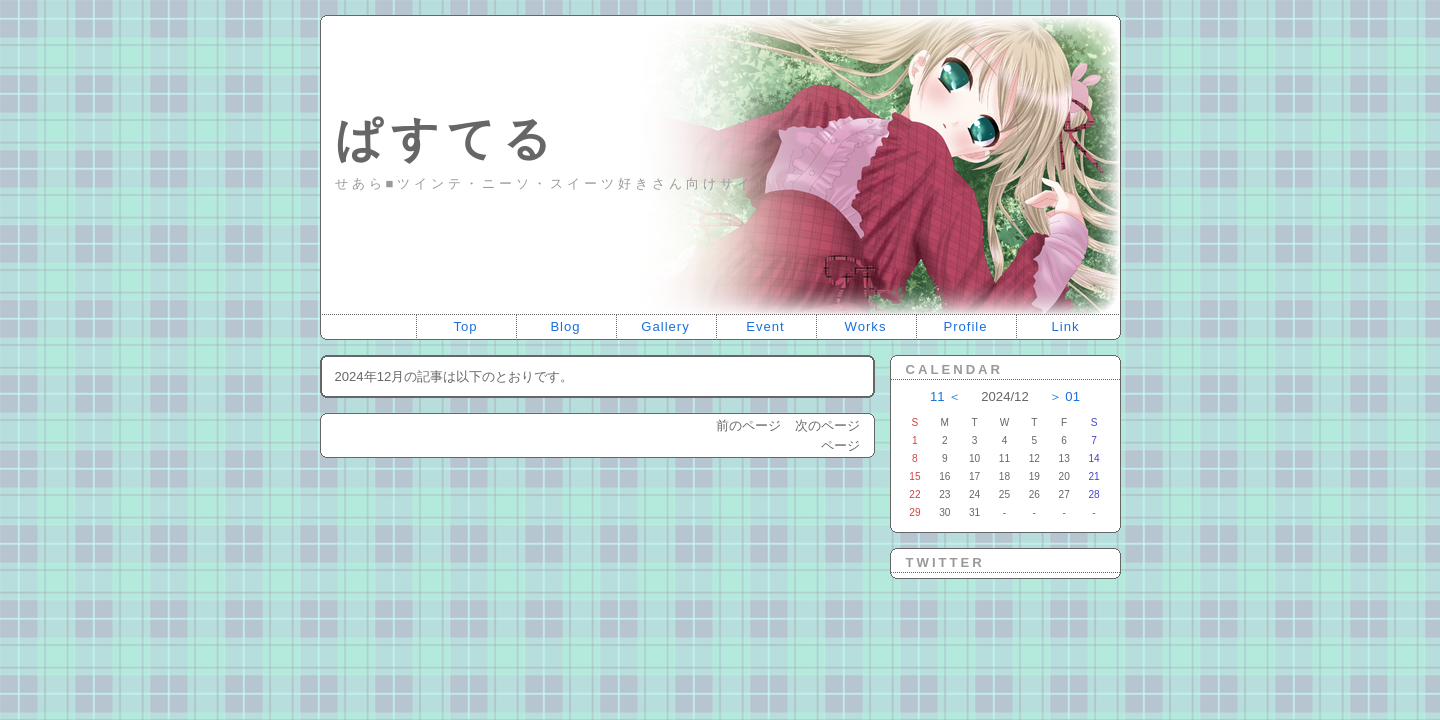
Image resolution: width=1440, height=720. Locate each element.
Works (866, 326)
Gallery (665, 326)
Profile (965, 326)
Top (465, 326)
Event (765, 326)
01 (1072, 396)
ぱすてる (447, 138)
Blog (565, 326)
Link (1065, 326)
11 (937, 396)
